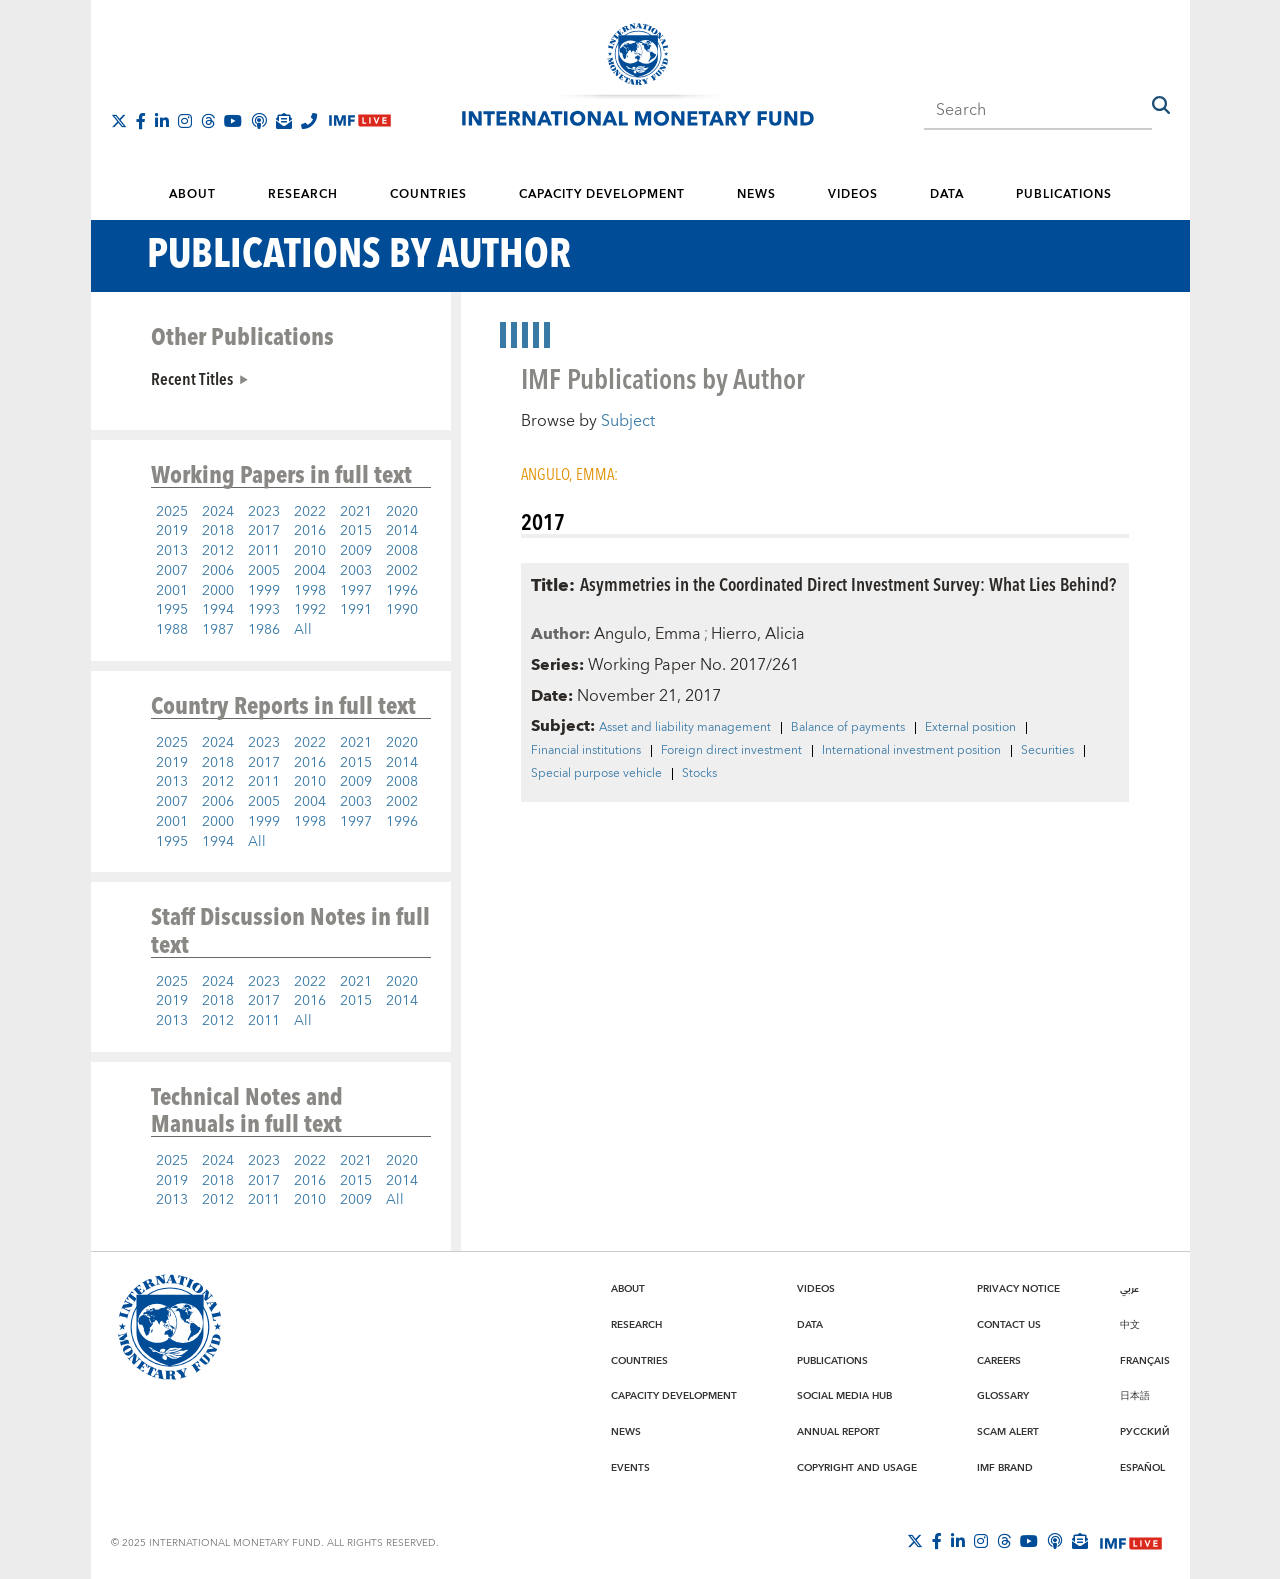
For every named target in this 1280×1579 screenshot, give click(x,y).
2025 (172, 512)
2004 (310, 571)
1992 (310, 610)
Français (1145, 1361)
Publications (1064, 194)
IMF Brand (1005, 1468)
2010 (310, 551)
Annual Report (838, 1432)
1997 (356, 591)
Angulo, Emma (647, 634)
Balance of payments (848, 728)
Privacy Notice (1018, 1289)
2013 (172, 551)
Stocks (699, 774)
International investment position (911, 751)
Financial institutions (586, 751)
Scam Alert (1008, 1432)
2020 (402, 512)
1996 (402, 591)
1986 (264, 630)
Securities (1047, 751)
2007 (172, 571)
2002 (402, 571)
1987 (218, 630)
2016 (310, 531)
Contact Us (1009, 1325)
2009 (356, 551)
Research (303, 194)
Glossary (1003, 1396)
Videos (853, 194)
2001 (172, 591)
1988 (172, 630)
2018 (218, 531)
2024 (218, 512)
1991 (356, 610)
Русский (1145, 1432)
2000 (218, 591)
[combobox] (1037, 104)
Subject (628, 421)
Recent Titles (192, 378)
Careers (999, 1361)
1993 (264, 610)
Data (947, 194)
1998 (310, 591)
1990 (402, 610)
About (192, 194)
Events (630, 1468)
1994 (218, 610)
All (303, 630)
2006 (218, 571)
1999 (264, 591)
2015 (356, 531)
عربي (1129, 1289)
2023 (264, 512)
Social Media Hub (844, 1396)
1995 (172, 610)
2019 (172, 531)
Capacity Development (602, 194)
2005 (264, 571)
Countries (428, 194)
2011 (264, 551)
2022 (310, 512)
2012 (218, 551)
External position (970, 728)
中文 (1130, 1325)
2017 (264, 531)
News (756, 194)
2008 (402, 551)
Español (1142, 1468)
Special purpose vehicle (596, 774)
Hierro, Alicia (758, 634)
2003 (356, 571)
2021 (356, 512)
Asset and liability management (685, 728)
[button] (1161, 105)
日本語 (1135, 1396)
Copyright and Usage (857, 1468)
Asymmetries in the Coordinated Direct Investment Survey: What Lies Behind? (848, 583)
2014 (402, 531)
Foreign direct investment (731, 751)
